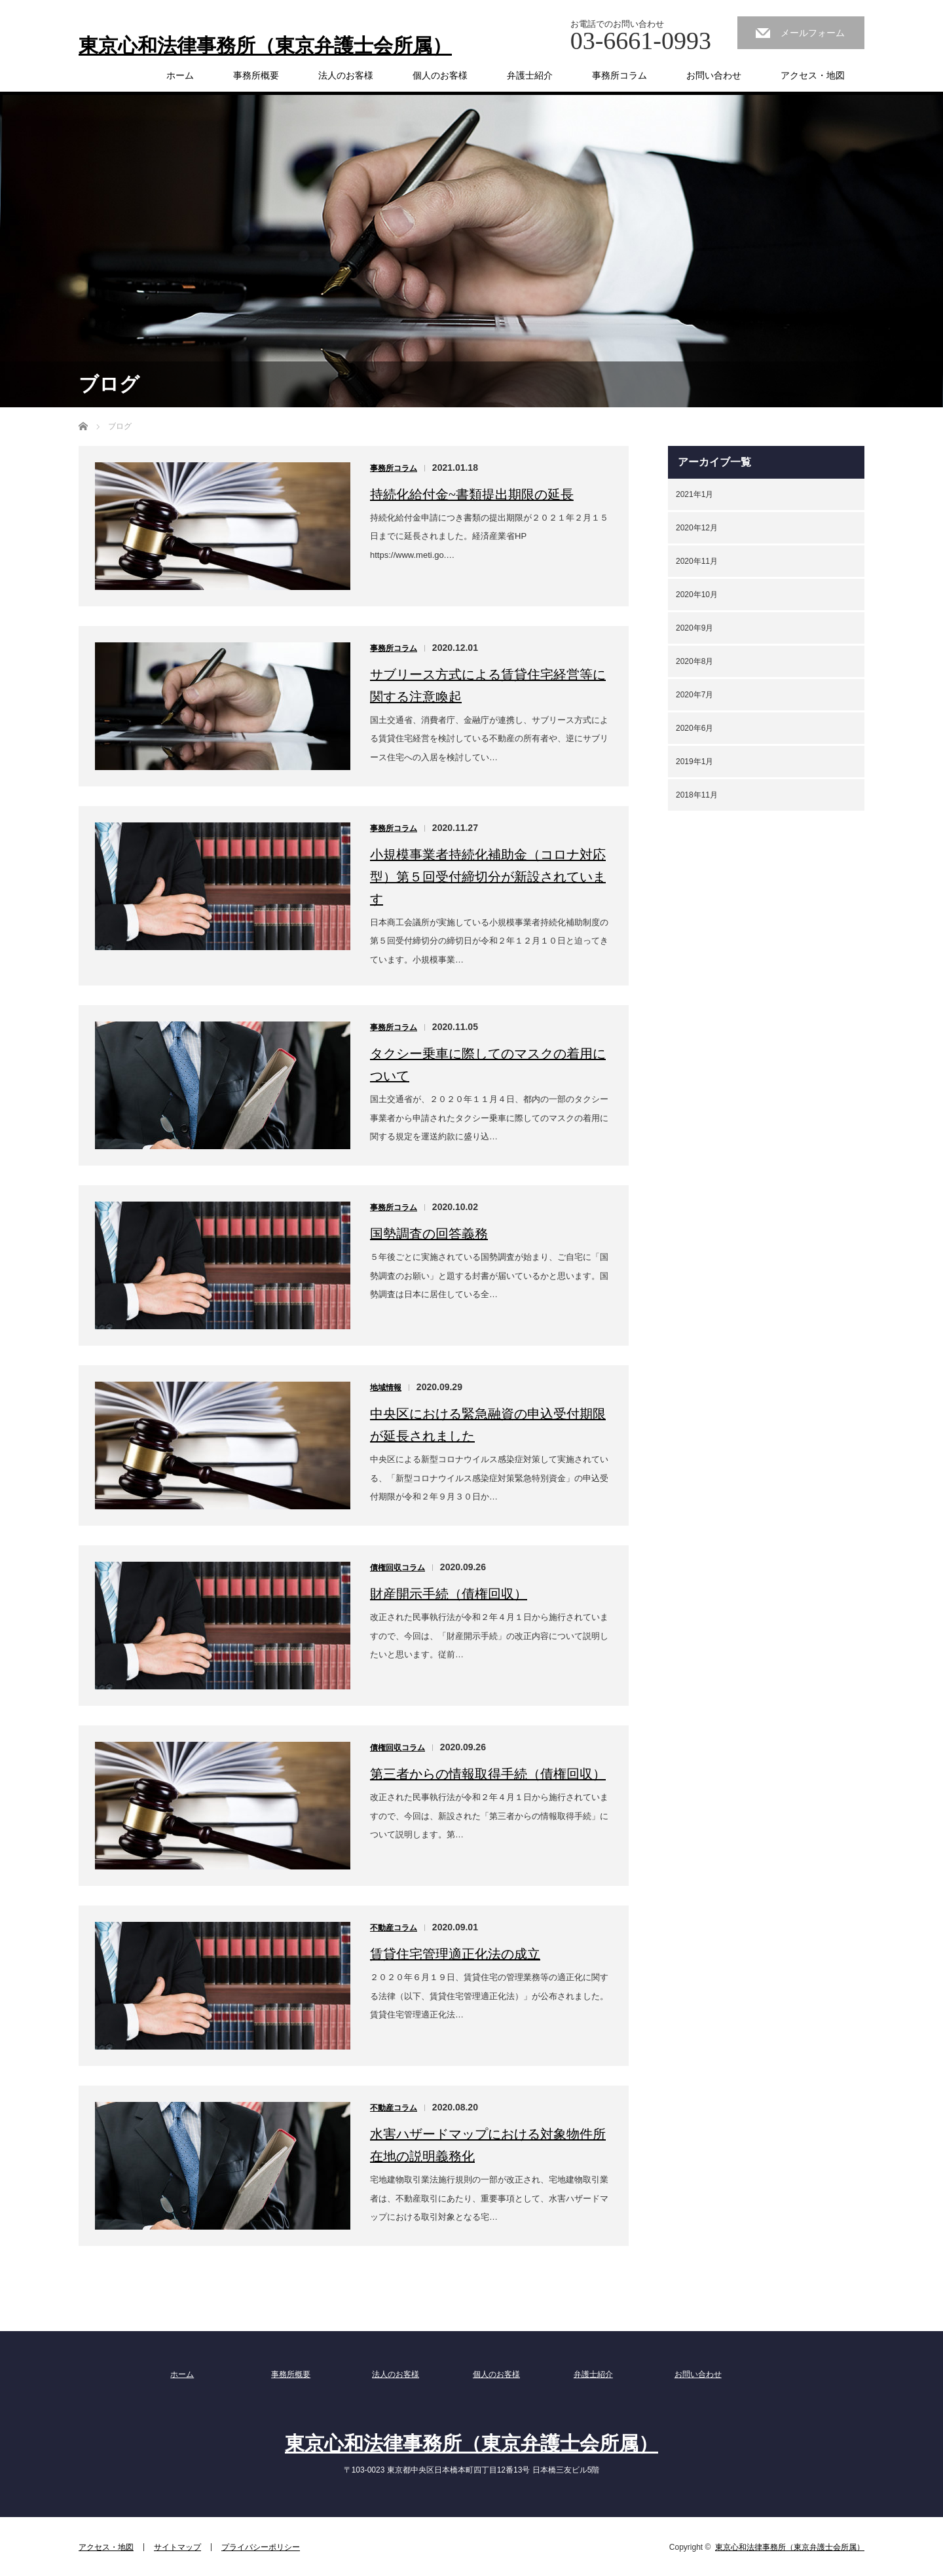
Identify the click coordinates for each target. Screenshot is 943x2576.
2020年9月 (694, 628)
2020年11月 (697, 561)
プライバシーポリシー (260, 2547)
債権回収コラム (397, 1567)
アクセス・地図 (813, 75)
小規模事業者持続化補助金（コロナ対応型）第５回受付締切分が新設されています (488, 876)
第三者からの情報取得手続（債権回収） (488, 1774)
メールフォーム (813, 33)
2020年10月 (697, 594)
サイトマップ (177, 2547)
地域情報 (385, 1387)
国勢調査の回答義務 (429, 1233)
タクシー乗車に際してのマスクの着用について (488, 1064)
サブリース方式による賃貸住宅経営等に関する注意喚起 (488, 685)
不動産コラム (393, 1927)
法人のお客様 (345, 75)
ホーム (180, 75)
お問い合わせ (713, 75)
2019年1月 (694, 761)
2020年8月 (694, 661)
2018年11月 (697, 795)
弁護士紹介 (530, 75)
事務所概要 (256, 75)
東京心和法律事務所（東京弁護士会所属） (265, 46)
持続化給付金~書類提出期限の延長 (472, 494)
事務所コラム (619, 75)
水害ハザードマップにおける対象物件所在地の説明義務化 (488, 2145)
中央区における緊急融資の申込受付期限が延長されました (488, 1425)
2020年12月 (697, 527)
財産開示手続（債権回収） (448, 1594)
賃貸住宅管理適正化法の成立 (455, 1954)
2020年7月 (694, 694)
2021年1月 (694, 494)
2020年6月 (694, 728)
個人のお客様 (440, 75)
